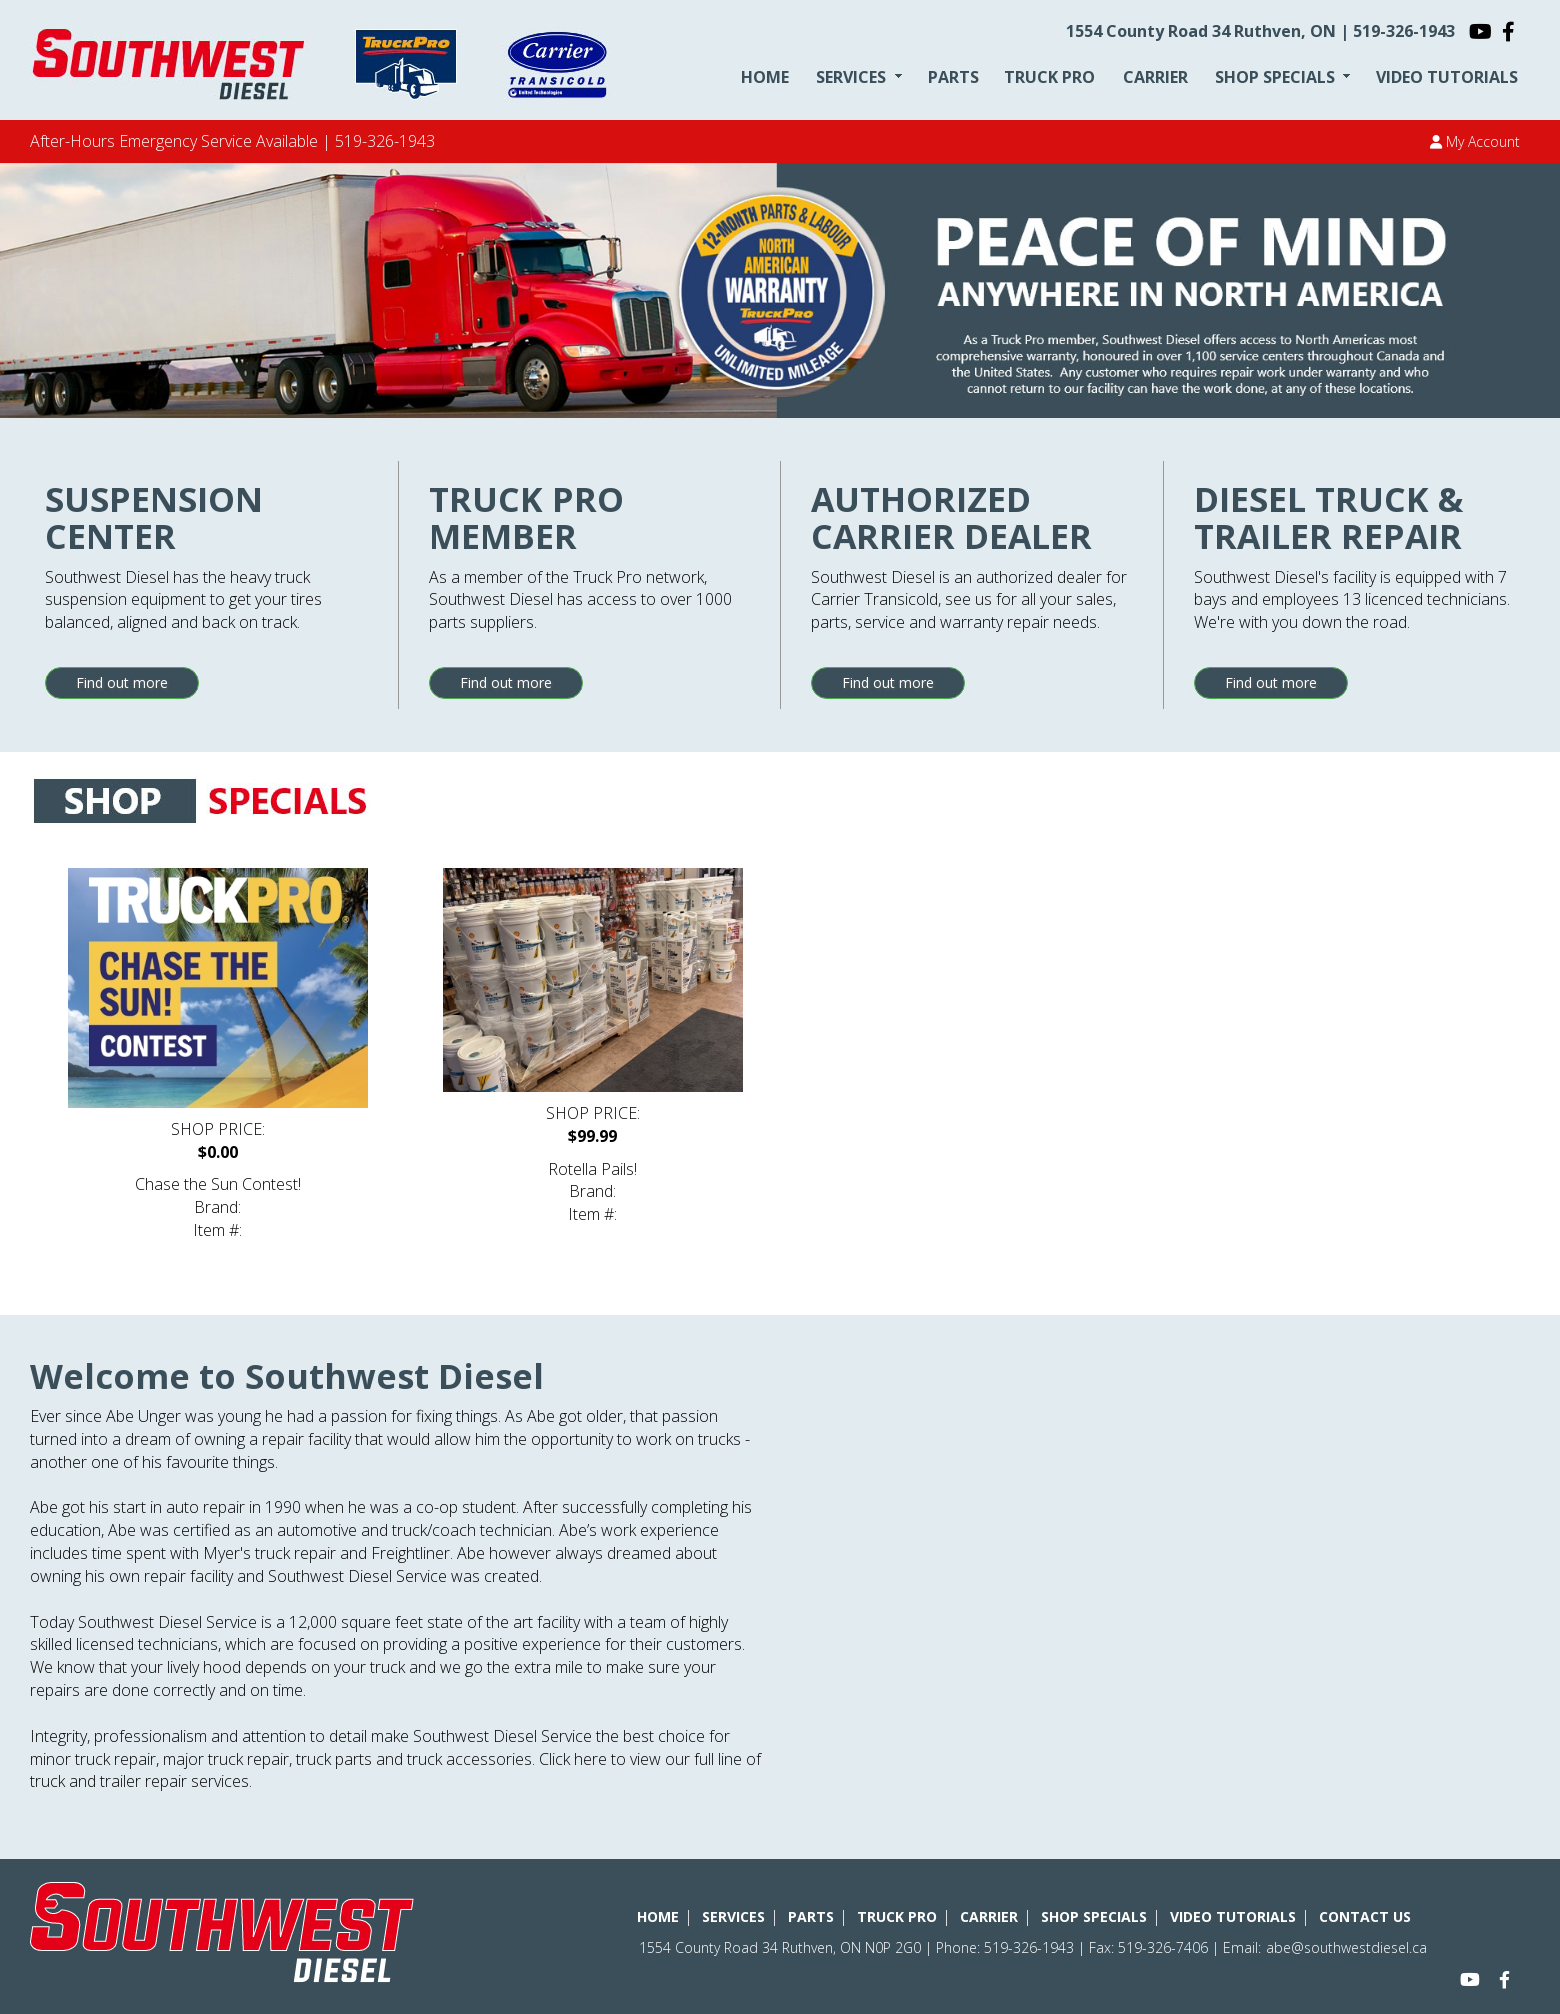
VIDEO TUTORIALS (1447, 77)
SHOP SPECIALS (1275, 77)
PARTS (953, 77)
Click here (573, 1759)
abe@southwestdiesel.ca (1346, 1947)
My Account (1475, 141)
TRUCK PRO (1049, 77)
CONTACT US (1365, 1916)
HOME (765, 77)
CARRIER (1155, 77)
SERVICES (851, 77)
